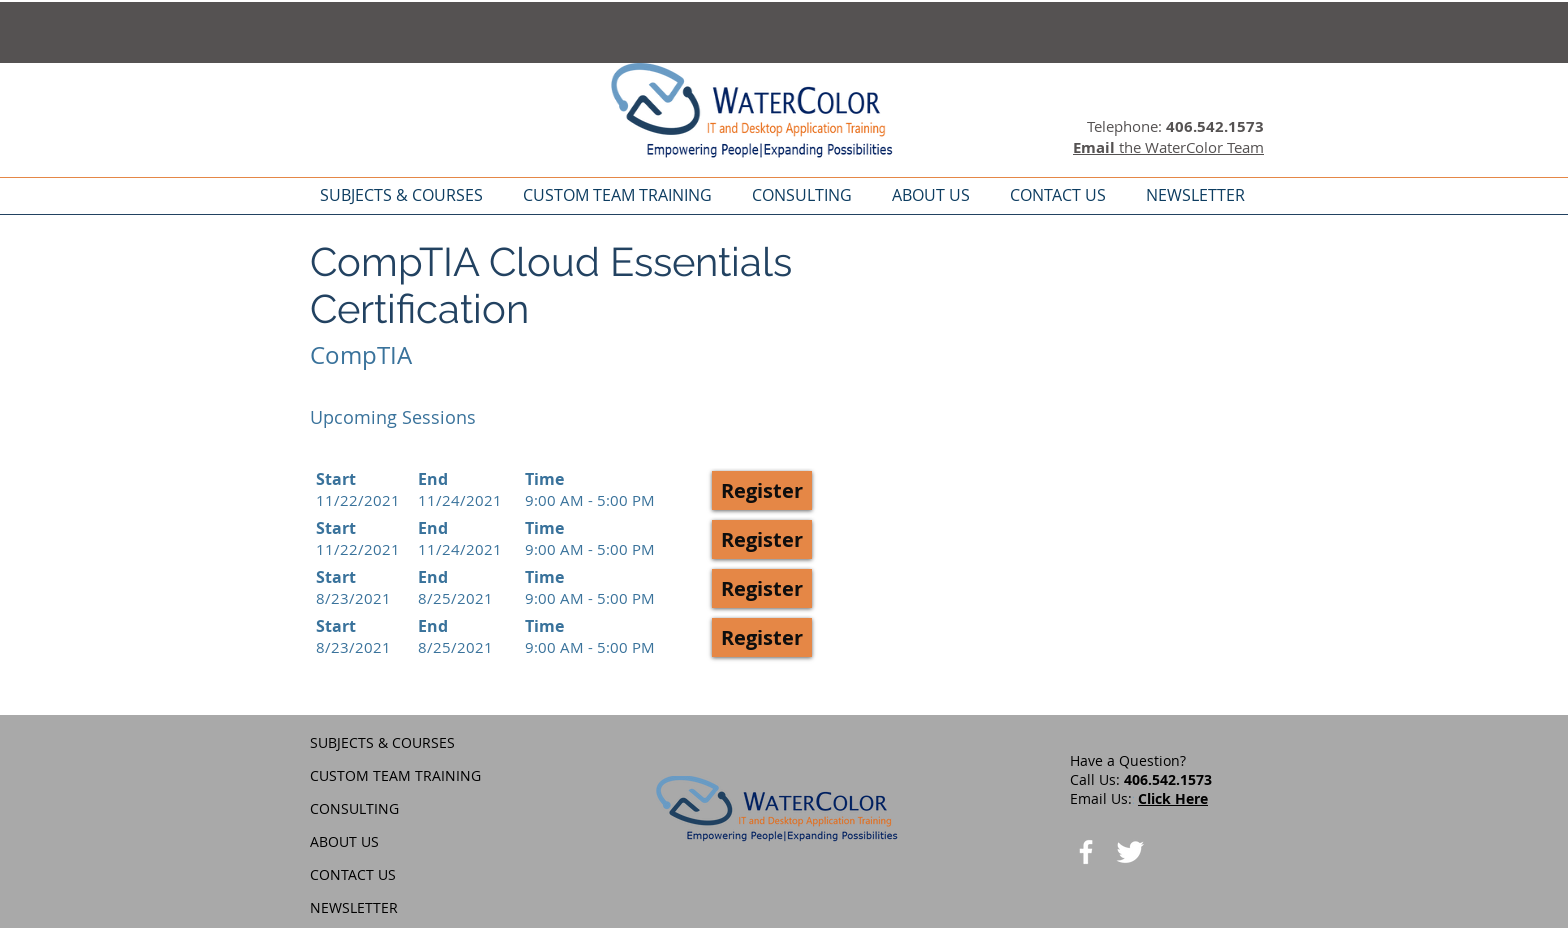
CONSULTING (354, 808)
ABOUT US (344, 841)
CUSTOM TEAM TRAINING (395, 775)
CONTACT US (353, 874)
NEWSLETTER (354, 907)
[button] (762, 490)
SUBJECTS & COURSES (382, 742)
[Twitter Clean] (1130, 852)
